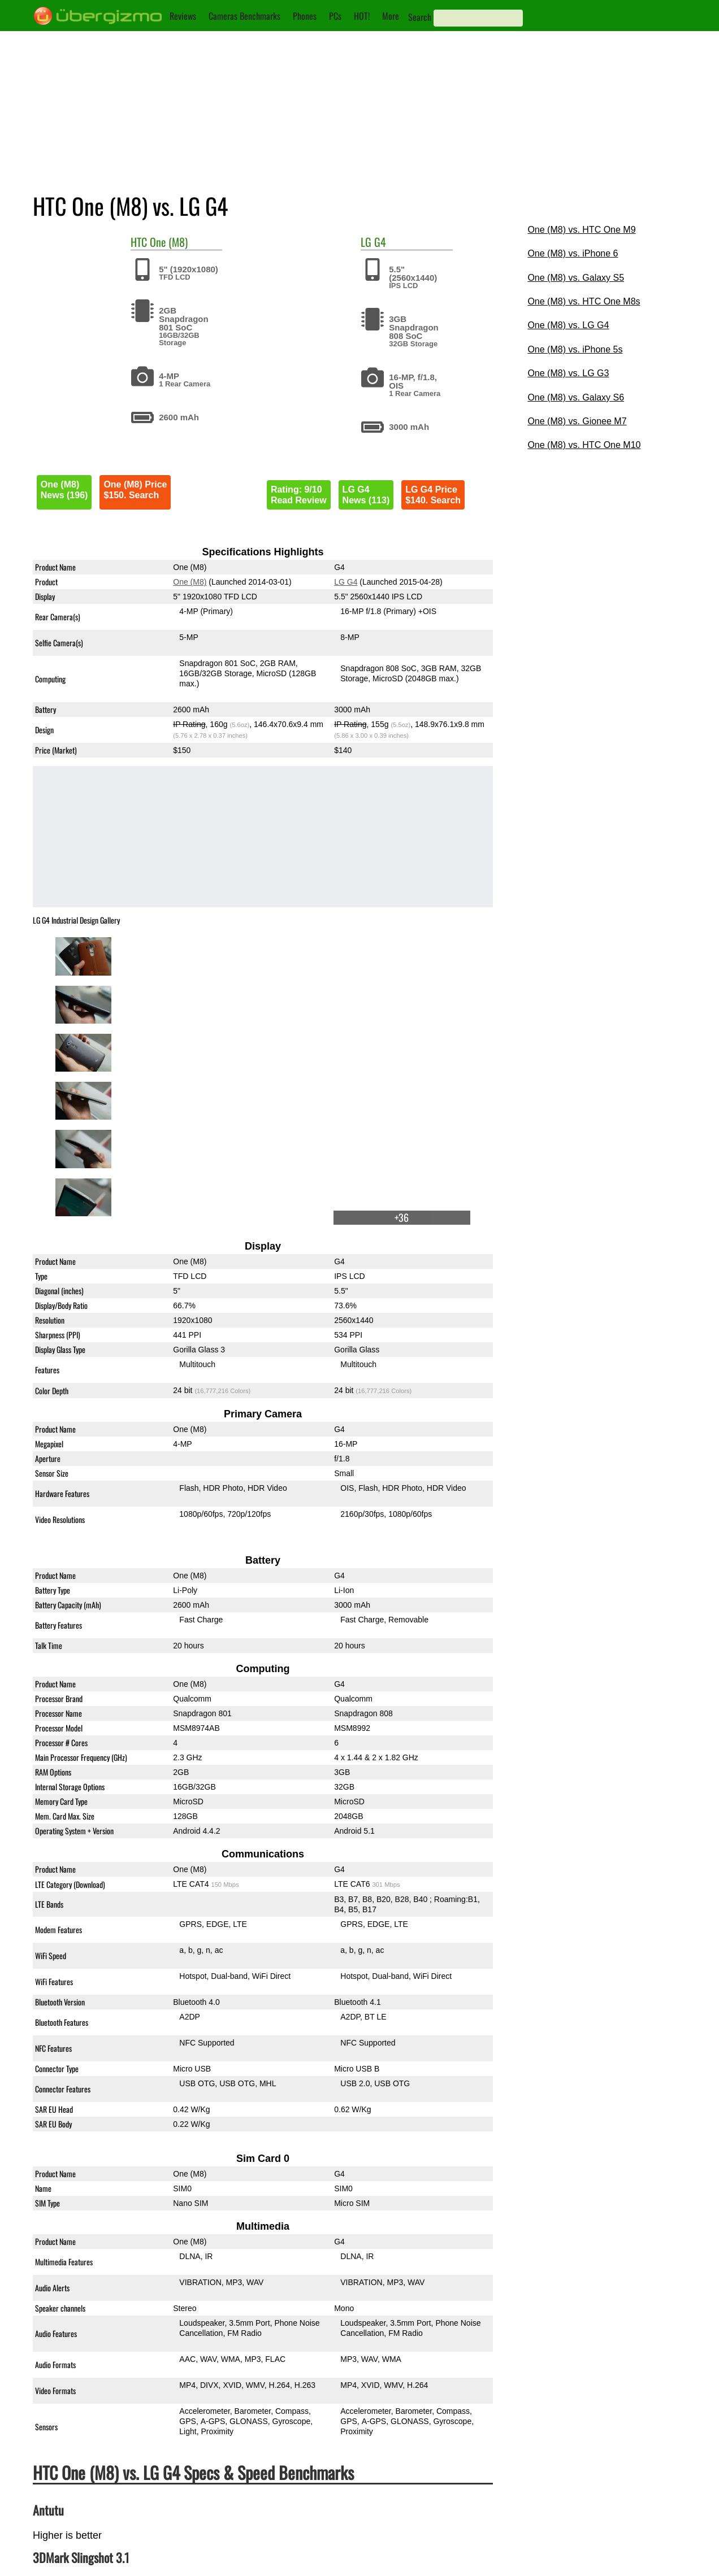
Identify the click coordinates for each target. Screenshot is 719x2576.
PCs (335, 16)
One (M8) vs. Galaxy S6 (575, 397)
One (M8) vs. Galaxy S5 (575, 277)
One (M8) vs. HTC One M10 (583, 445)
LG (366, 241)
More (390, 16)
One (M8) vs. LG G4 (568, 325)
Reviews (183, 16)
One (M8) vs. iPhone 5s (574, 349)
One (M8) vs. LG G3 (568, 373)
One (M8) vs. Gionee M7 (576, 421)
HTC (139, 241)
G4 (380, 241)
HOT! (362, 16)
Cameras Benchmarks (244, 16)
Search (419, 17)
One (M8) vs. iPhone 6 (572, 253)
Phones (305, 16)
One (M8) (169, 241)
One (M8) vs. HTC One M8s (583, 301)
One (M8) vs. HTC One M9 (581, 229)
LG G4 (345, 581)
